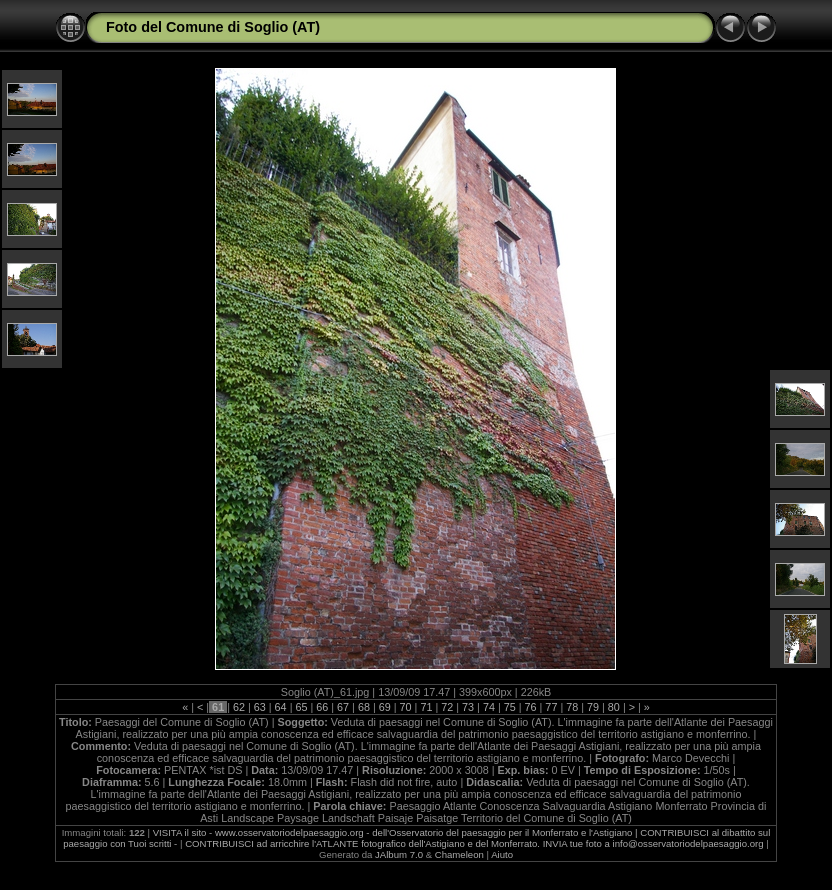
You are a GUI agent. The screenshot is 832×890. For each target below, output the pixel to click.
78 (572, 707)
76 (531, 707)
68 (364, 707)
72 (447, 707)
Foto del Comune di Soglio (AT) (213, 27)
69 (385, 707)
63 (260, 707)
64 (281, 707)
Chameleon (459, 854)
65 (301, 707)
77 (551, 707)
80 (614, 707)
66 (322, 707)
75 (510, 707)
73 (468, 707)
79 (593, 707)
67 (343, 707)
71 (426, 707)
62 (239, 707)
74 (489, 707)
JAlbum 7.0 (399, 854)
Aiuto (502, 854)
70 (406, 707)
